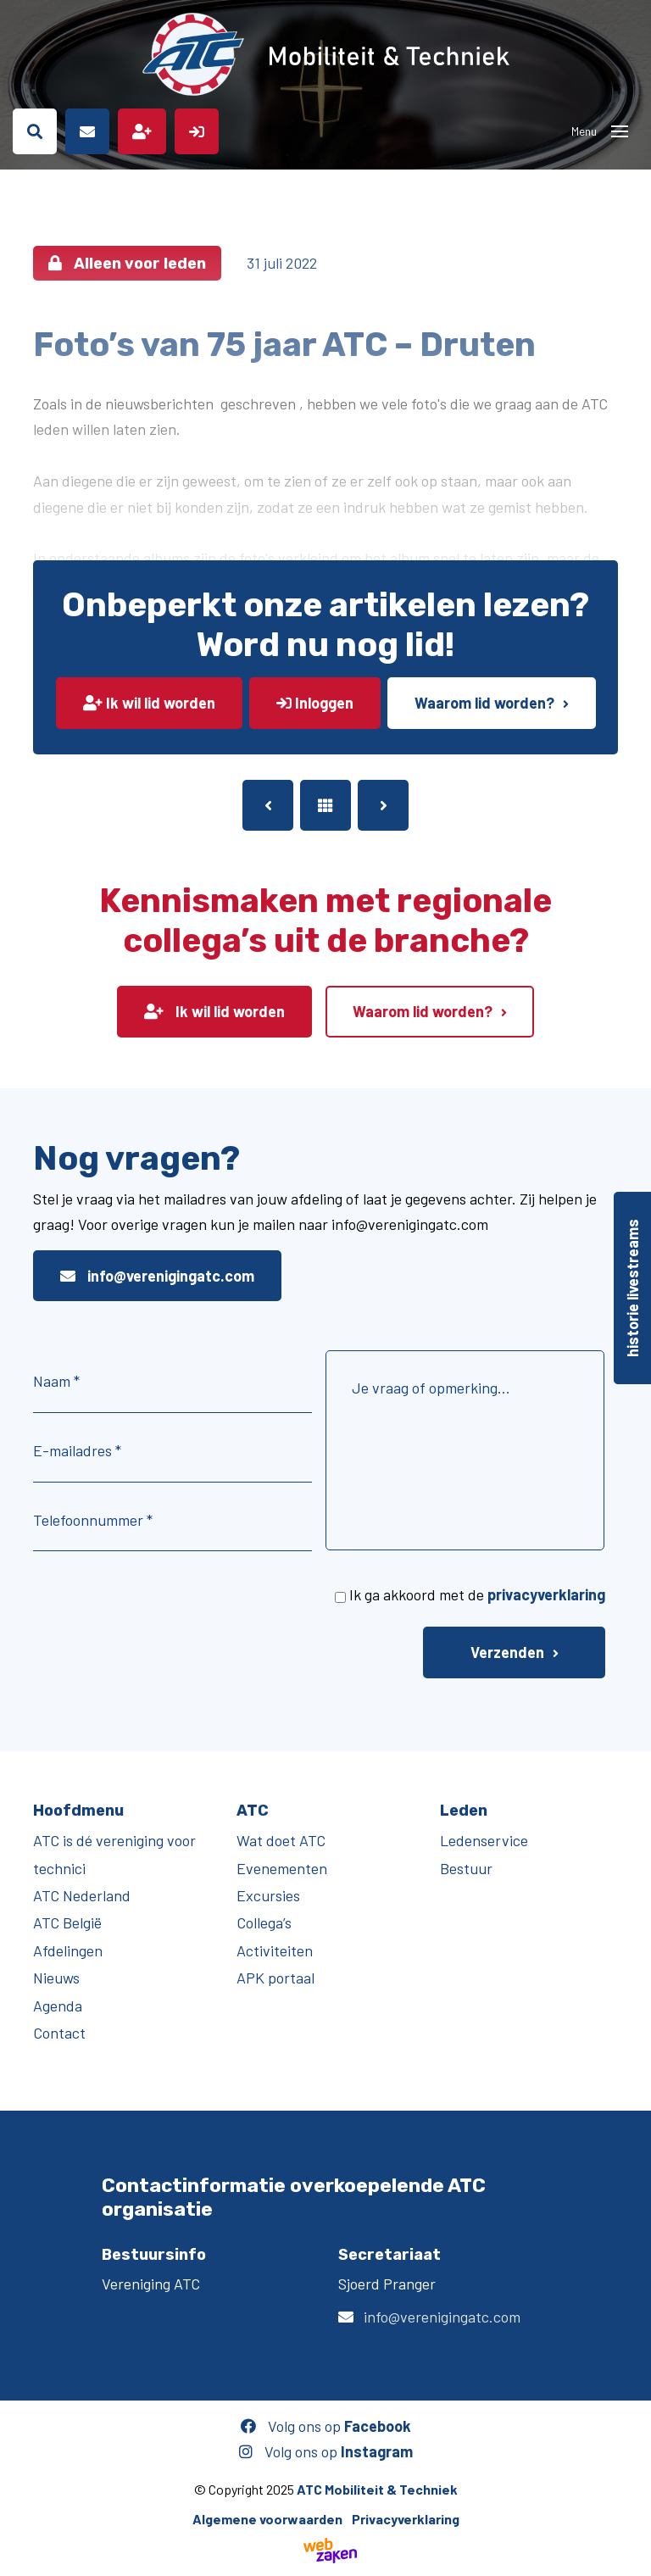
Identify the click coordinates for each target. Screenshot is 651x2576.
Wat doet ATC (281, 1840)
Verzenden (507, 1652)
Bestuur (466, 1868)
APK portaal (275, 1977)
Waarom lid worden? (484, 702)
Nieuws (56, 1977)
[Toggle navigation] (619, 131)
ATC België (67, 1922)
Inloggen (314, 702)
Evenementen (281, 1868)
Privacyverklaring (405, 2519)
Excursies (268, 1895)
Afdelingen (68, 1950)
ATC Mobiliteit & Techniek (377, 2489)
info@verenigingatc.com (157, 1275)
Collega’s (264, 1922)
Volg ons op (326, 2426)
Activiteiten (274, 1950)
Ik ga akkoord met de (477, 1594)
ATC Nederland (82, 1895)
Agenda (57, 2005)
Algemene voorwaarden (267, 2519)
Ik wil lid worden (149, 702)
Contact (59, 2032)
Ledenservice (484, 1840)
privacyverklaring (546, 1594)
